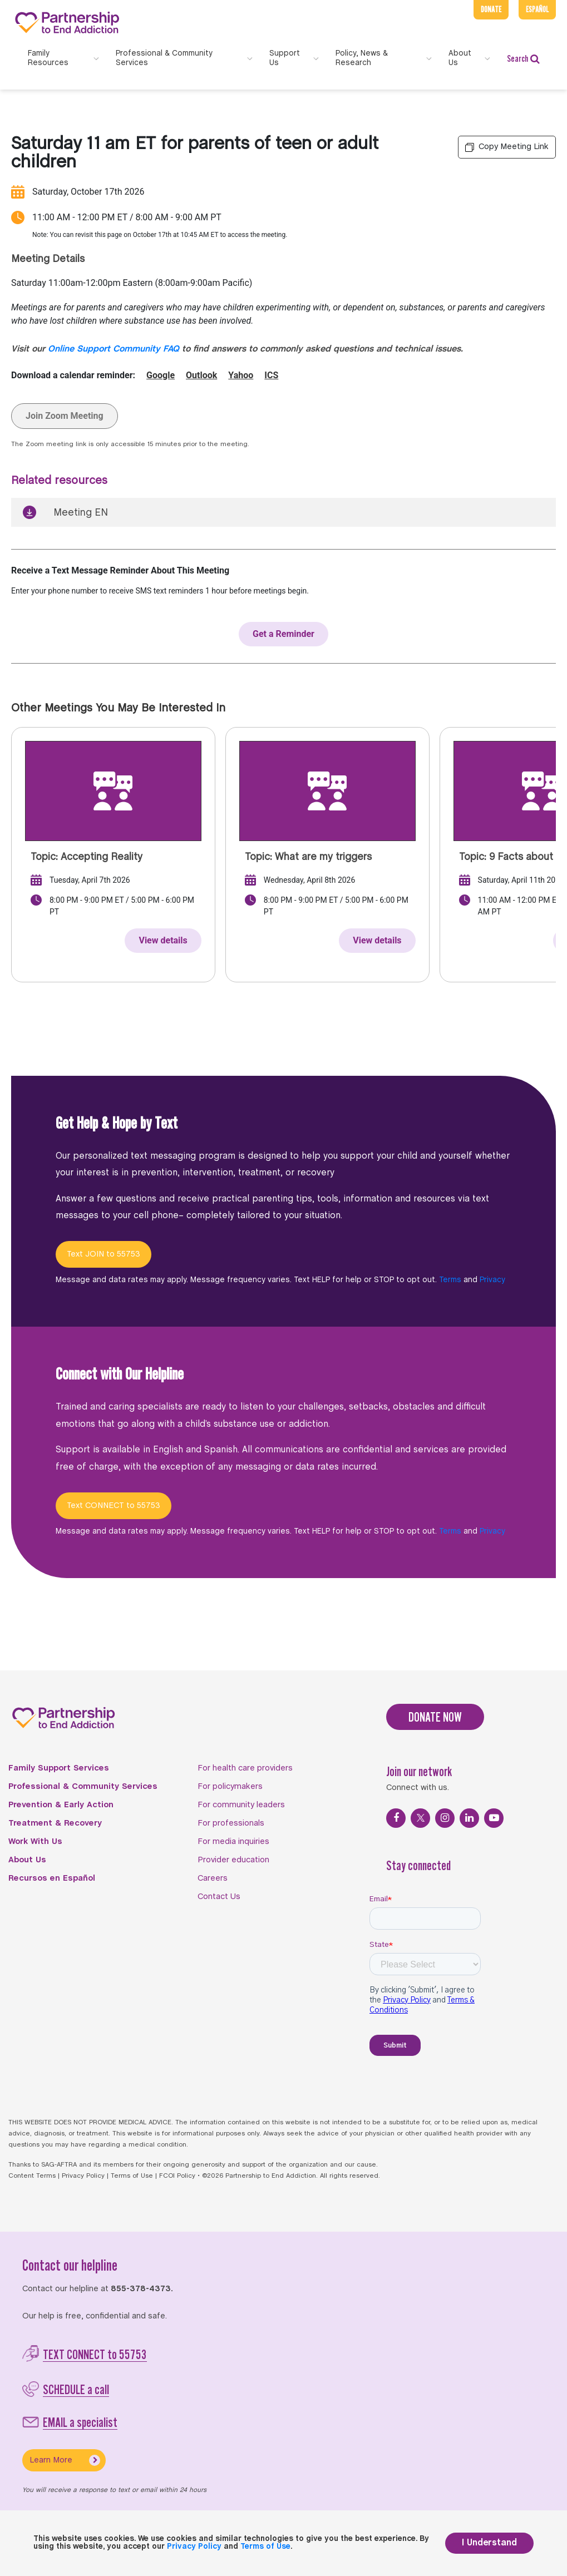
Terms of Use (132, 2176)
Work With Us (35, 1842)
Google (160, 375)
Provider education (233, 1860)
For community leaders (241, 1805)
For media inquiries (233, 1842)
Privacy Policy (83, 2176)
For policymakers (230, 1787)
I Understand (489, 2543)
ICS (271, 375)
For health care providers (245, 1768)
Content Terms (32, 2176)
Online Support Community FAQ (113, 349)
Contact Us (219, 1897)
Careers (213, 1878)
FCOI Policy (177, 2176)
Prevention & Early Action (61, 1805)
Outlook (201, 375)
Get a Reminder (283, 634)
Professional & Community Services (82, 1787)
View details (163, 940)
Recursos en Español (51, 1878)
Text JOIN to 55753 (103, 1254)
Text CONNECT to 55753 (113, 1506)
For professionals (231, 1823)
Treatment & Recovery (55, 1823)
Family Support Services (58, 1768)
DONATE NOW (435, 1717)
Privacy (492, 1280)
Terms (450, 1280)
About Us (27, 1860)
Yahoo (240, 375)
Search (523, 58)
